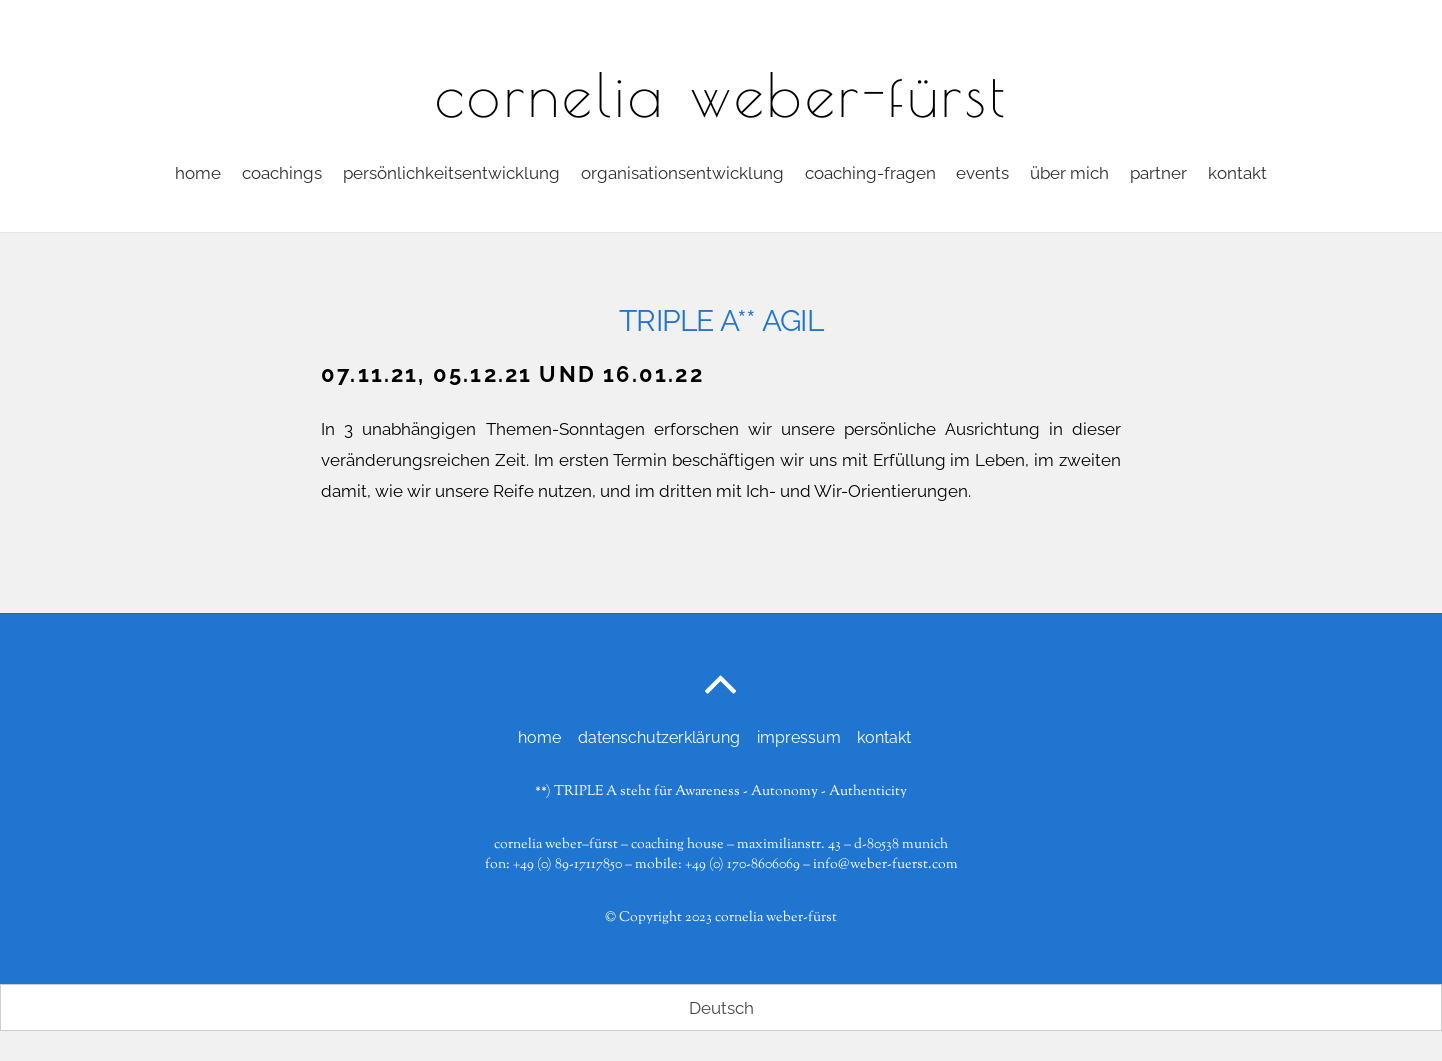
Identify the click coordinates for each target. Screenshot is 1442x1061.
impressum (799, 737)
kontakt (1237, 173)
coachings (282, 173)
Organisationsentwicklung (682, 173)
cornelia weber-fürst (776, 917)
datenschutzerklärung (659, 737)
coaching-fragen (870, 173)
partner (1158, 173)
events (982, 173)
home (198, 173)
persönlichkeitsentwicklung (451, 173)
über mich (1069, 173)
